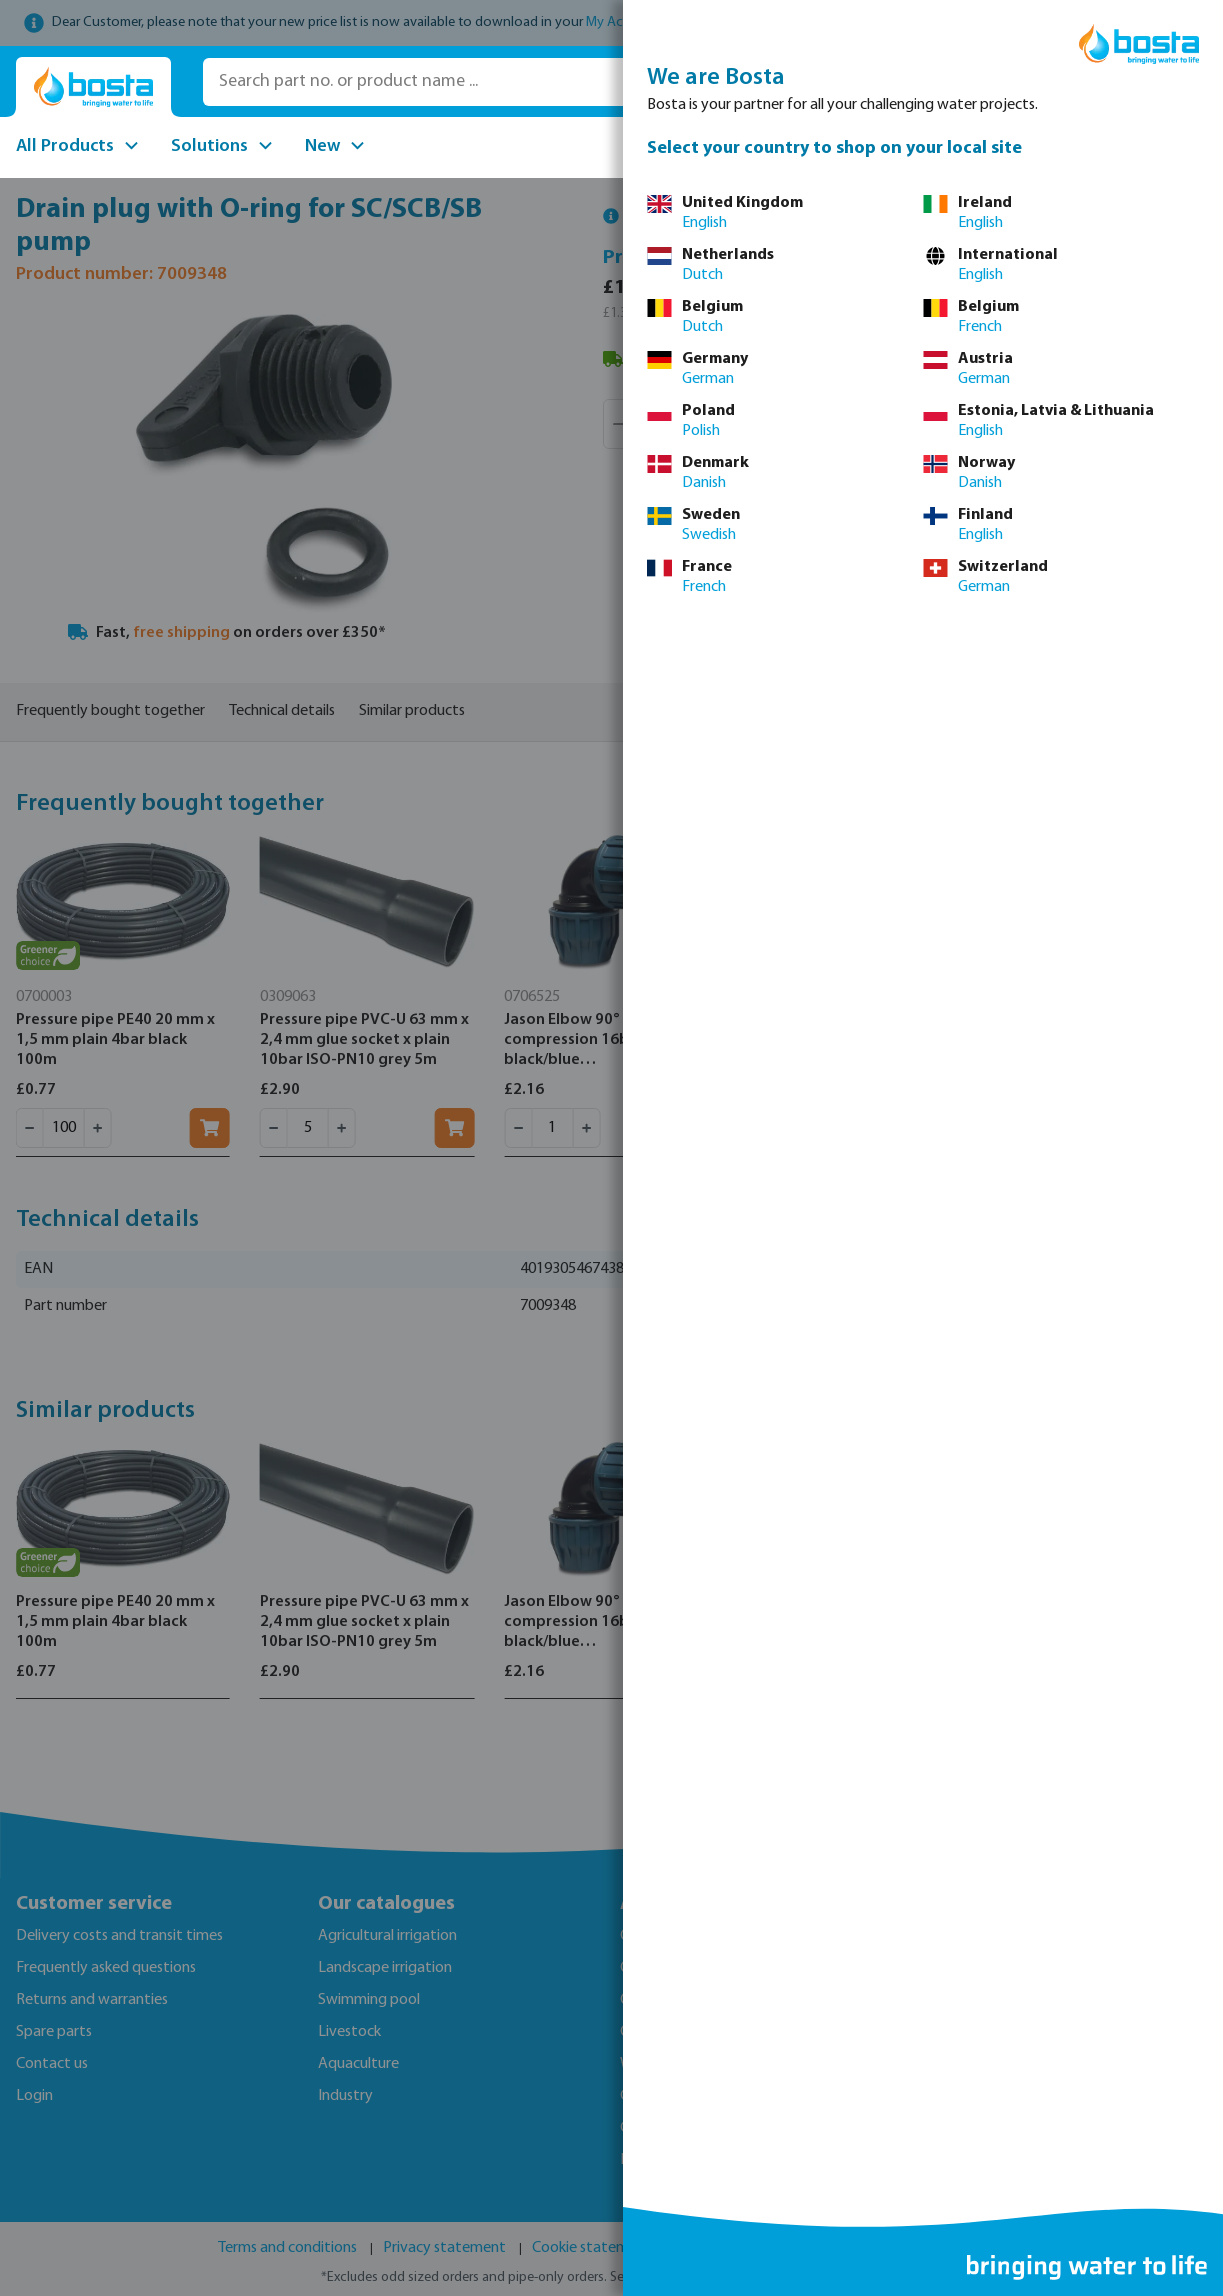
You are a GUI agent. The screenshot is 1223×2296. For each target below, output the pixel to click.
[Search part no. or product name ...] (487, 82)
